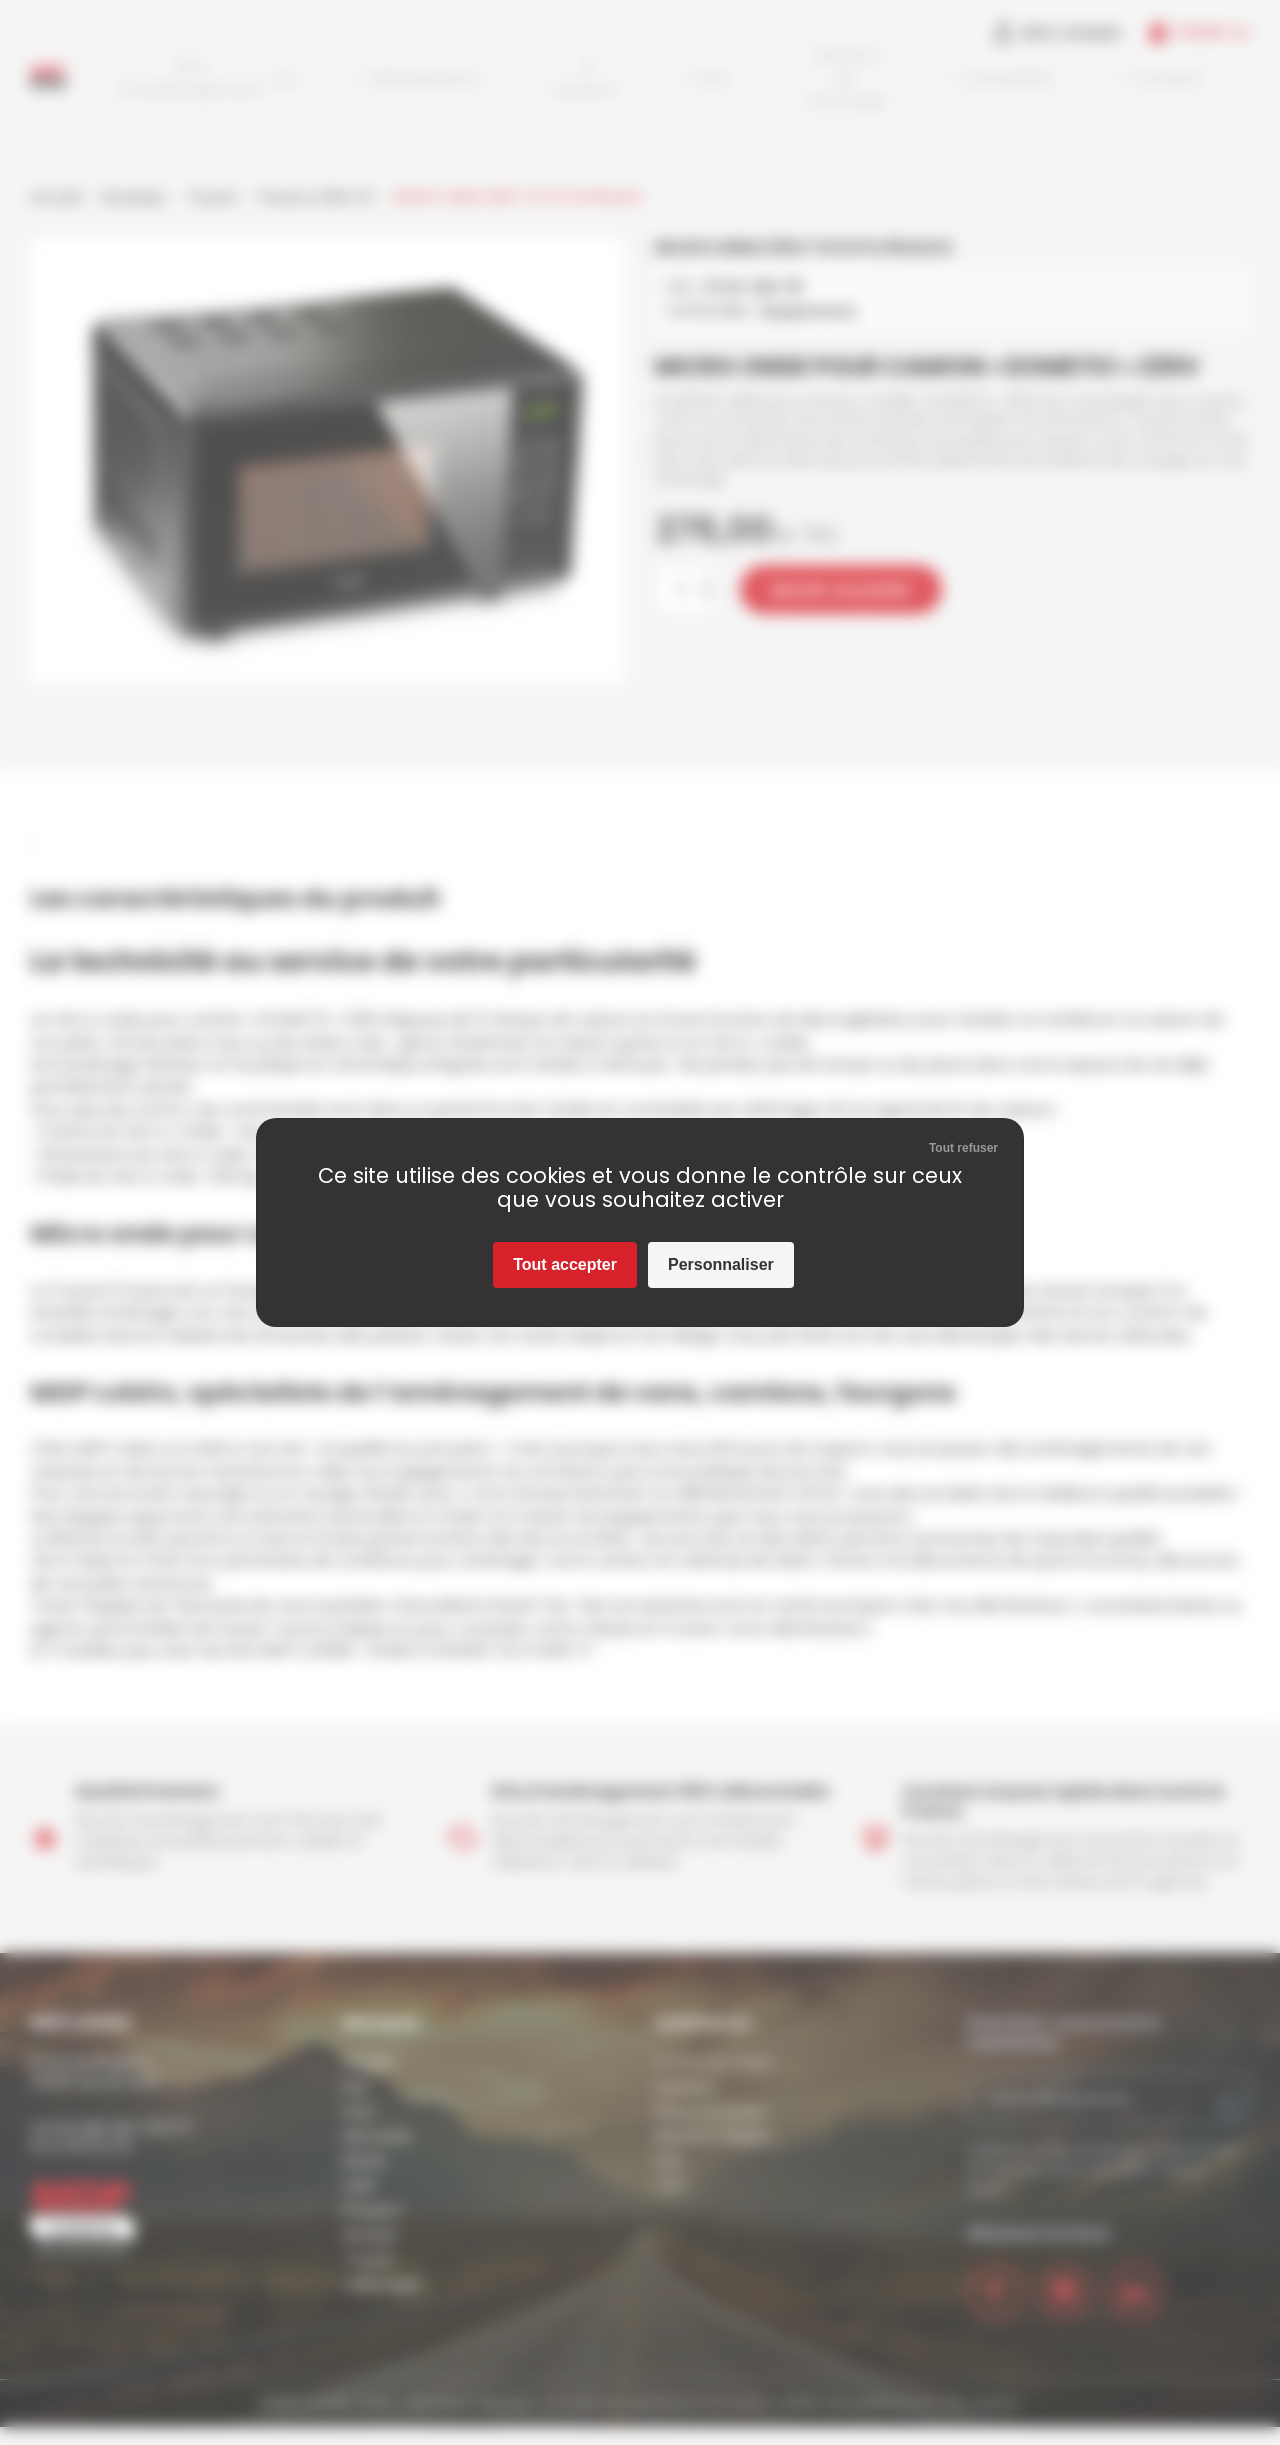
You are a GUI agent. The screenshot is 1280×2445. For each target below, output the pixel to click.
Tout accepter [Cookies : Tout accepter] (565, 1264)
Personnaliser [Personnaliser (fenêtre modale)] (721, 1264)
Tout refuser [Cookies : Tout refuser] (963, 1148)
